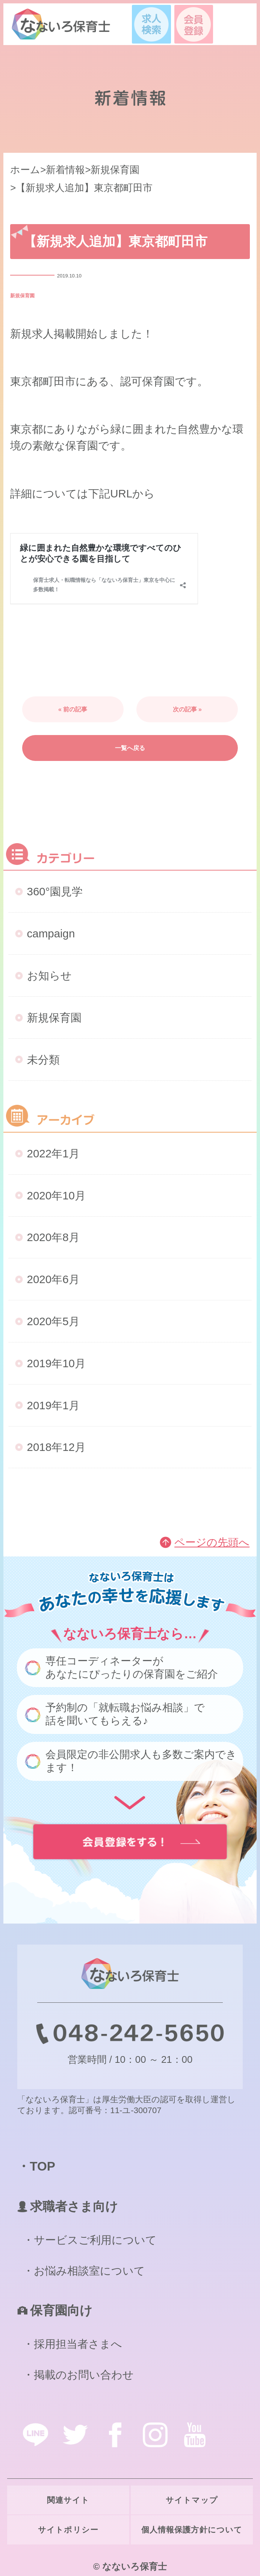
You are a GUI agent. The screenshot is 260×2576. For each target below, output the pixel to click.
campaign (51, 933)
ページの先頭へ (211, 1542)
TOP (42, 2166)
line (35, 2434)
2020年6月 (53, 1279)
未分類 (43, 1059)
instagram (154, 2434)
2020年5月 (53, 1321)
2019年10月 (56, 1363)
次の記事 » (187, 709)
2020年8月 (53, 1237)
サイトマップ (192, 2500)
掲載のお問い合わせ (84, 2374)
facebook (115, 2434)
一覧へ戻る (130, 748)
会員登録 (193, 24)
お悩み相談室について (89, 2270)
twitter (75, 2434)
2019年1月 (53, 1405)
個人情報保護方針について (191, 2529)
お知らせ (49, 975)
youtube (194, 2434)
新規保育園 (22, 295)
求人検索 (151, 24)
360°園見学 (55, 891)
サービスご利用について (95, 2240)
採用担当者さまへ (78, 2344)
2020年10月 (56, 1195)
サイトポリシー (68, 2529)
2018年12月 (56, 1447)
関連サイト (68, 2500)
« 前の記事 (72, 709)
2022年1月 (53, 1153)
